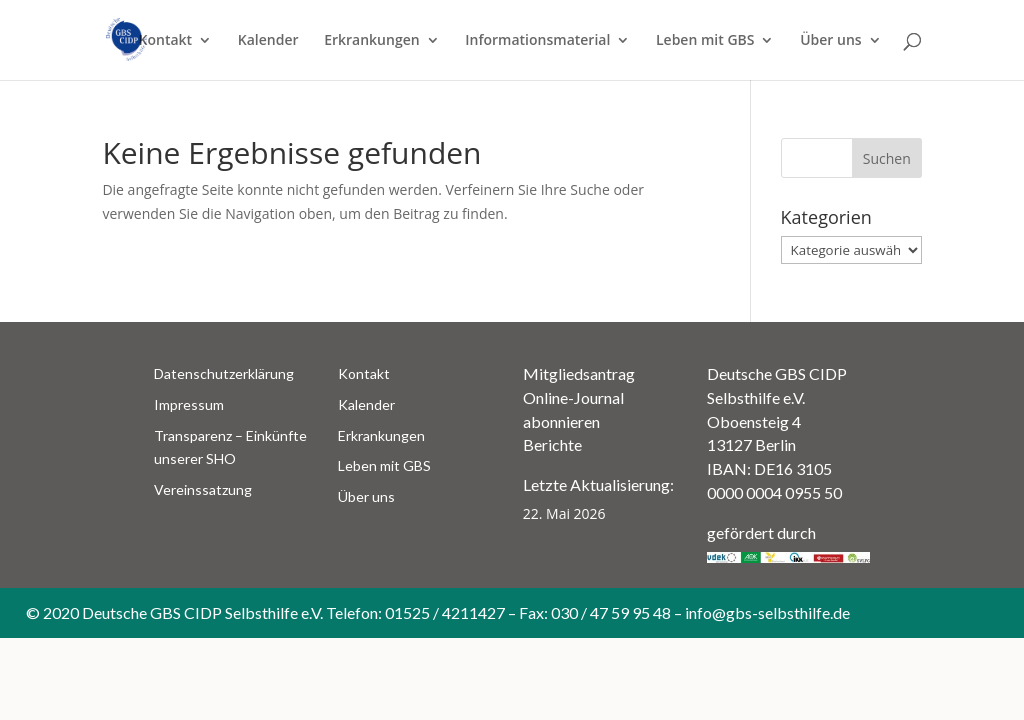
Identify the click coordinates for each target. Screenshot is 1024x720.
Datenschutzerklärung (224, 373)
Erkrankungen (371, 41)
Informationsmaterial (537, 41)
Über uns (830, 41)
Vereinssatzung (203, 489)
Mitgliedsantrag (579, 373)
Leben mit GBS (705, 41)
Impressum (189, 404)
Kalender (268, 41)
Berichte (552, 444)
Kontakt (166, 41)
